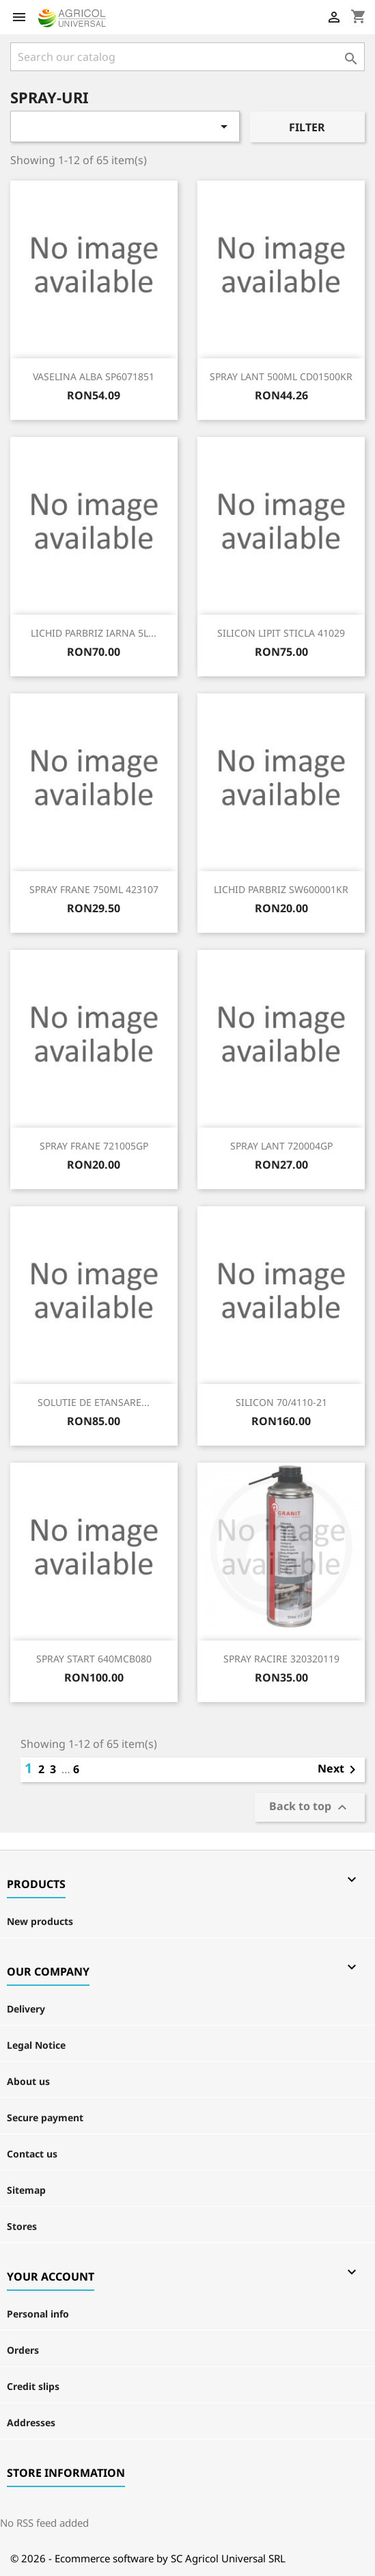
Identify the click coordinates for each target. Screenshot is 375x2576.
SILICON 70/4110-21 (281, 1402)
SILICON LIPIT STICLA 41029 (281, 632)
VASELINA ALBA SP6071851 (93, 376)
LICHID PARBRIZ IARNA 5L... (93, 632)
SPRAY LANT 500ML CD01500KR (281, 376)
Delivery (26, 2008)
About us (28, 2081)
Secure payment (45, 2117)
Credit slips (33, 2386)
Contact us (32, 2153)
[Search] (187, 56)
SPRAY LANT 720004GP (281, 1145)
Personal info (38, 2313)
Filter (307, 127)
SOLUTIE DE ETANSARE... (94, 1402)
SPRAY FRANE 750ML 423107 (93, 889)
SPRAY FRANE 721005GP (94, 1145)
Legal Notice (36, 2045)
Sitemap (26, 2189)
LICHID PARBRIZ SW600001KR (281, 889)
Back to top (309, 1807)
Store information (66, 2472)
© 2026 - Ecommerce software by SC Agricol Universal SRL (148, 2558)
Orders (23, 2349)
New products (40, 1921)
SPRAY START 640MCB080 (94, 1658)
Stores (22, 2226)
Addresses (31, 2422)
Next (339, 1770)
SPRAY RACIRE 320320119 (281, 1658)
